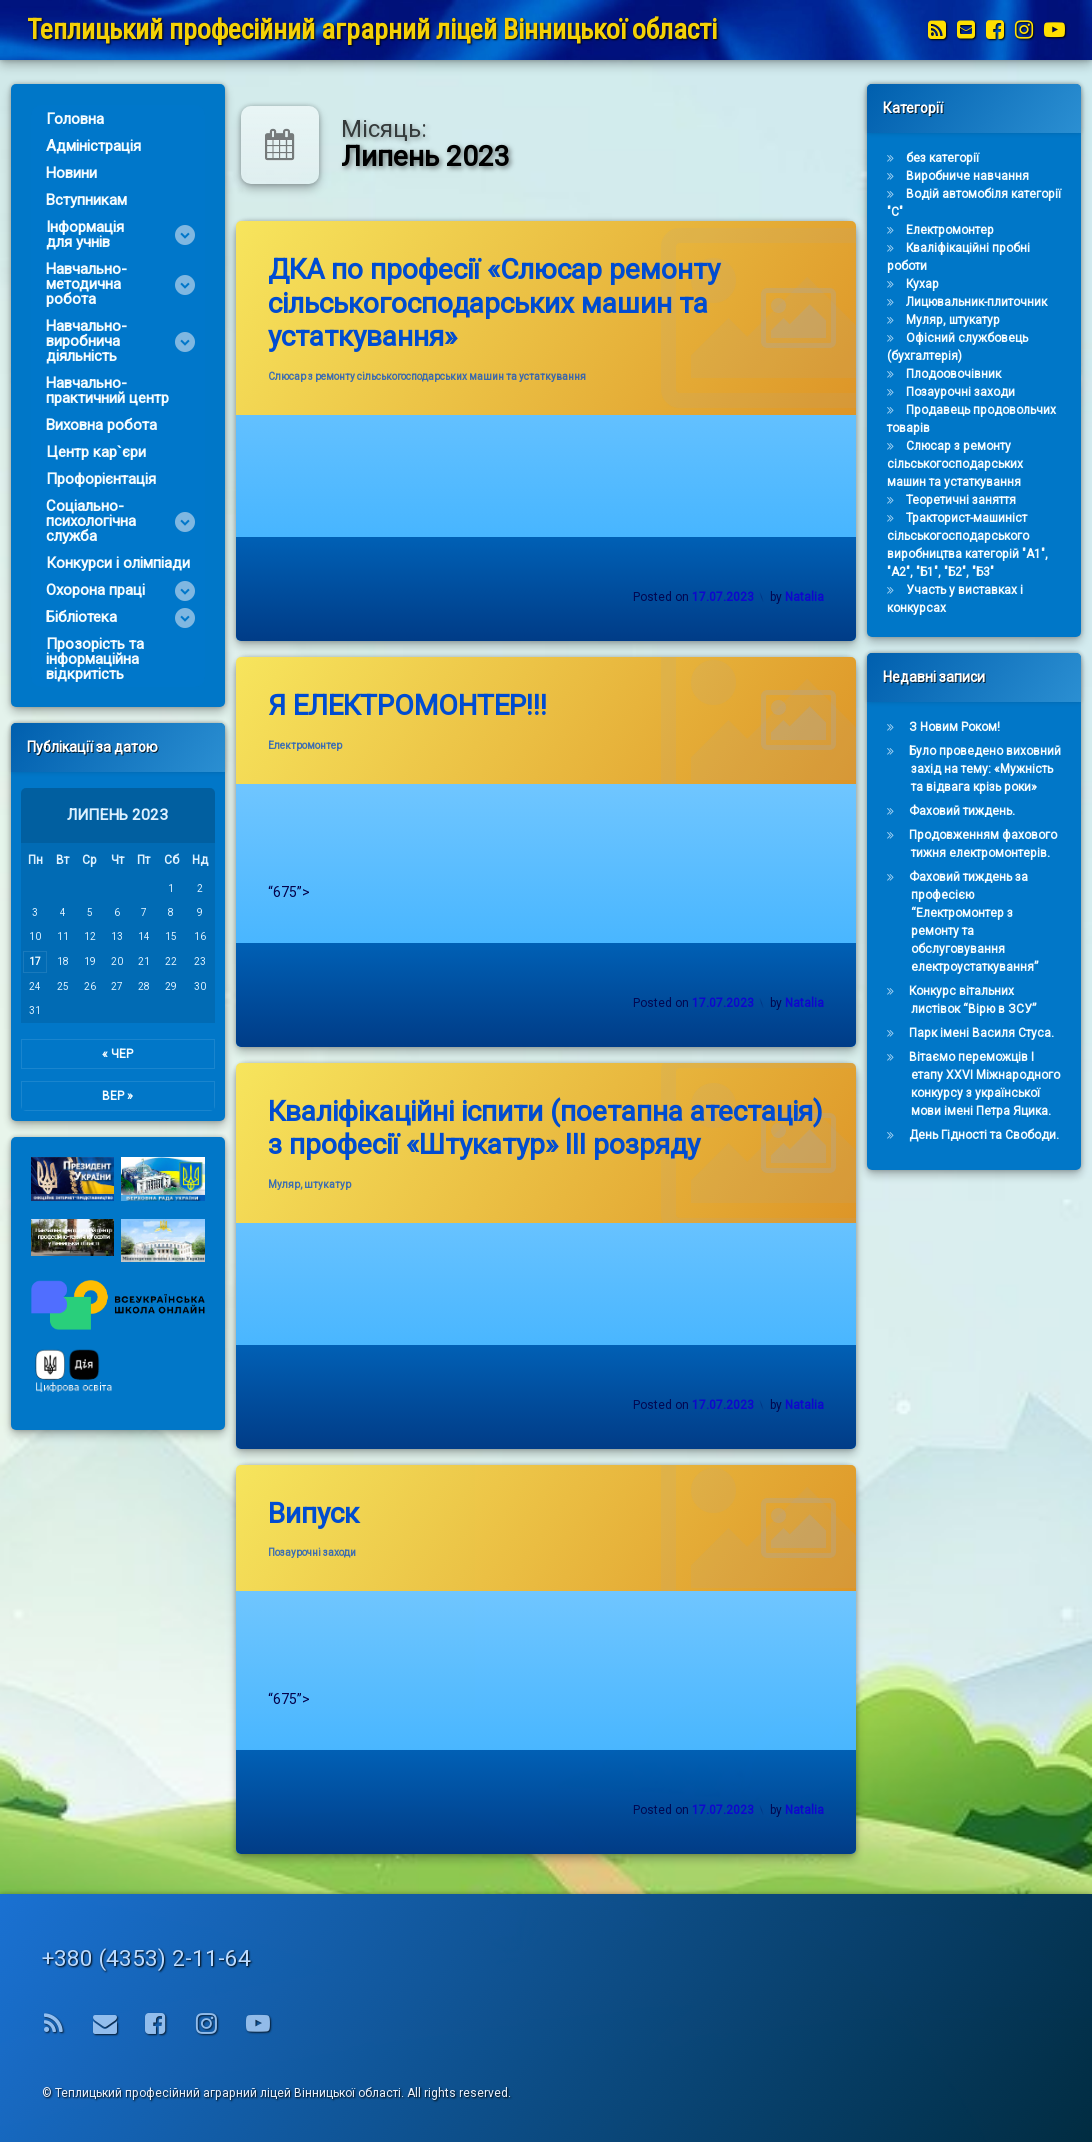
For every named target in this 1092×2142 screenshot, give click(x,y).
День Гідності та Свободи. (998, 1135)
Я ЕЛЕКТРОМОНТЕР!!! (407, 705)
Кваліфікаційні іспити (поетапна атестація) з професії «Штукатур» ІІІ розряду (545, 1128)
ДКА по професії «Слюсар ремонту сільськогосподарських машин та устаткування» (494, 303)
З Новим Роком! (968, 727)
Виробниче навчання (981, 176)
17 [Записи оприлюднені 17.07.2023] (21, 961)
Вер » (103, 1096)
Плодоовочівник (967, 374)
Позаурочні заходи (312, 1552)
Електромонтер (305, 745)
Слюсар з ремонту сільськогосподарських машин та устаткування (427, 376)
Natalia (804, 597)
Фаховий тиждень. (976, 811)
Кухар (936, 284)
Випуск (313, 1513)
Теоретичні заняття (975, 500)
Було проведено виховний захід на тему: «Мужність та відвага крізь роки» (999, 769)
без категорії (956, 158)
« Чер (103, 1054)
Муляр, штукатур (309, 1184)
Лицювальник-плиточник (990, 302)
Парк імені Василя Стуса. (995, 1033)
